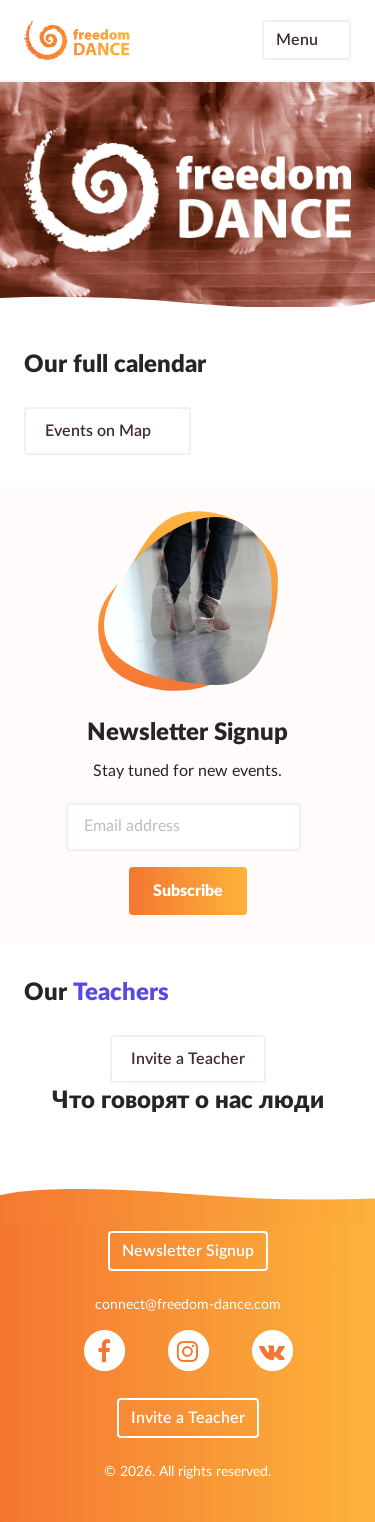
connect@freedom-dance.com (188, 1305)
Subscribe (188, 891)
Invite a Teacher (188, 1059)
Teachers (135, 994)
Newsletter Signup (188, 1251)
